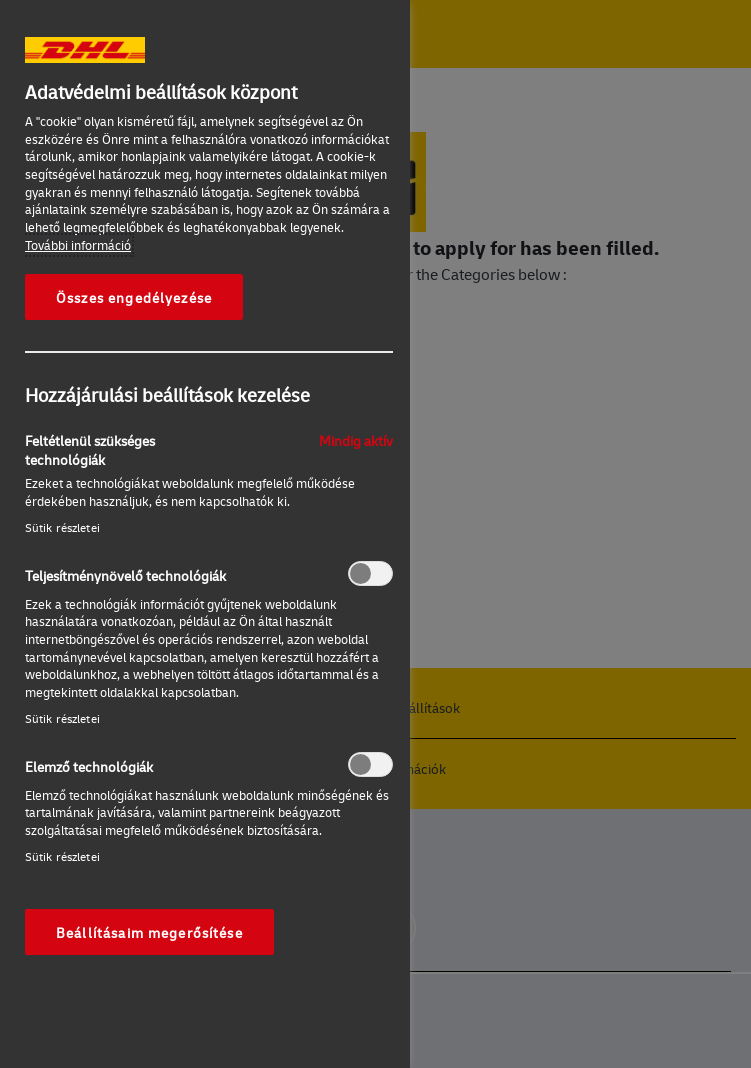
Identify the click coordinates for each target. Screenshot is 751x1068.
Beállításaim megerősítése (149, 932)
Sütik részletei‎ (62, 527)
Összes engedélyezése (134, 297)
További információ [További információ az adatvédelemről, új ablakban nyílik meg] (78, 245)
